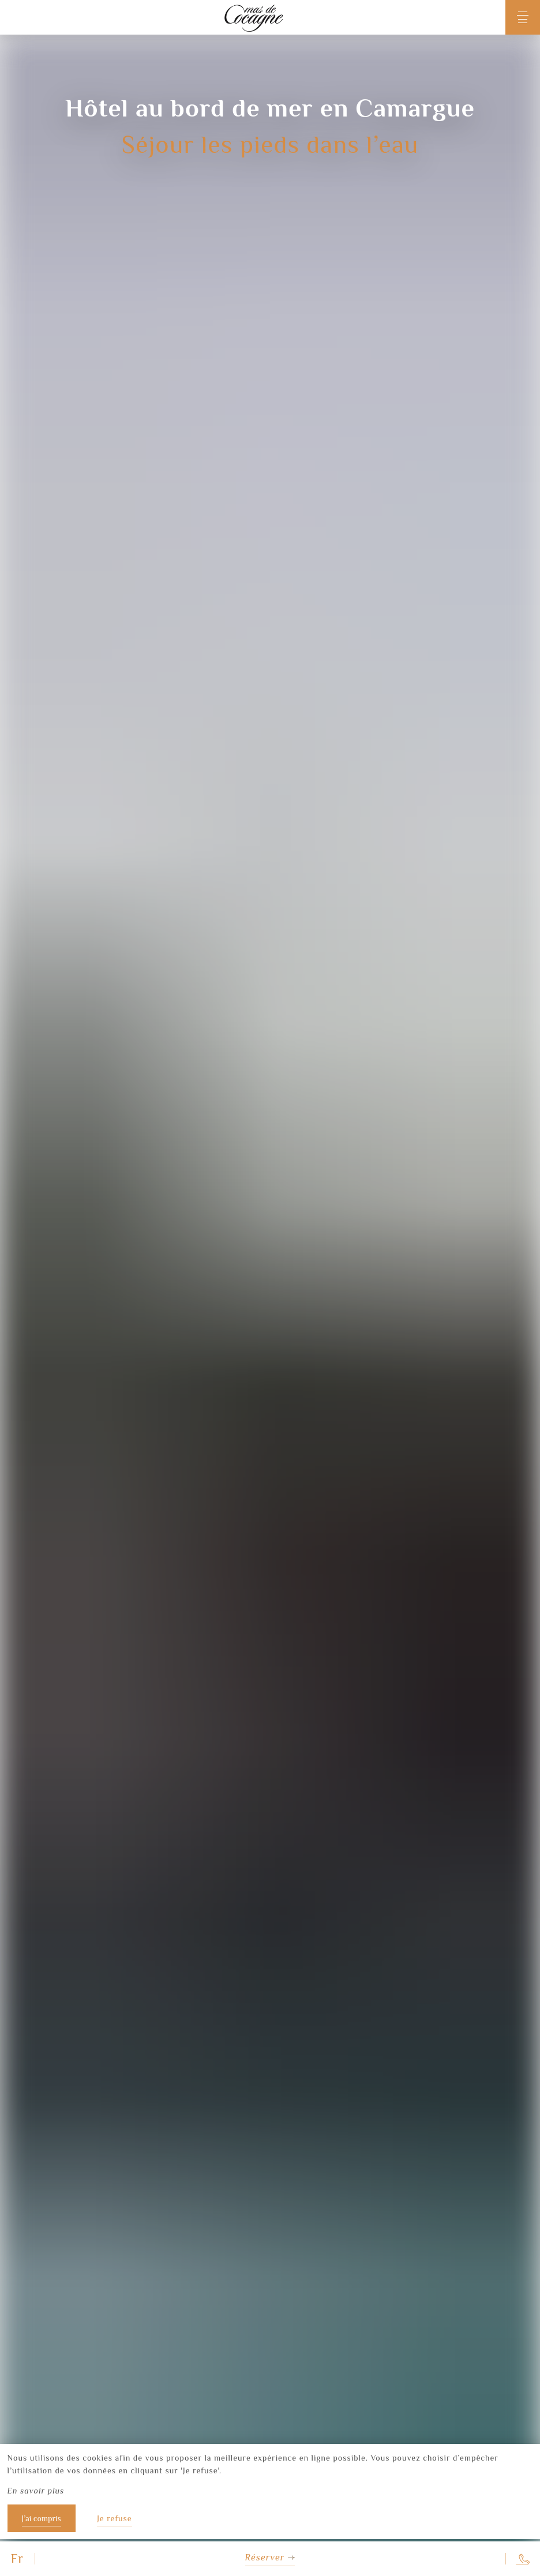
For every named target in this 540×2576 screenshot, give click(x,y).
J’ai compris (41, 2518)
